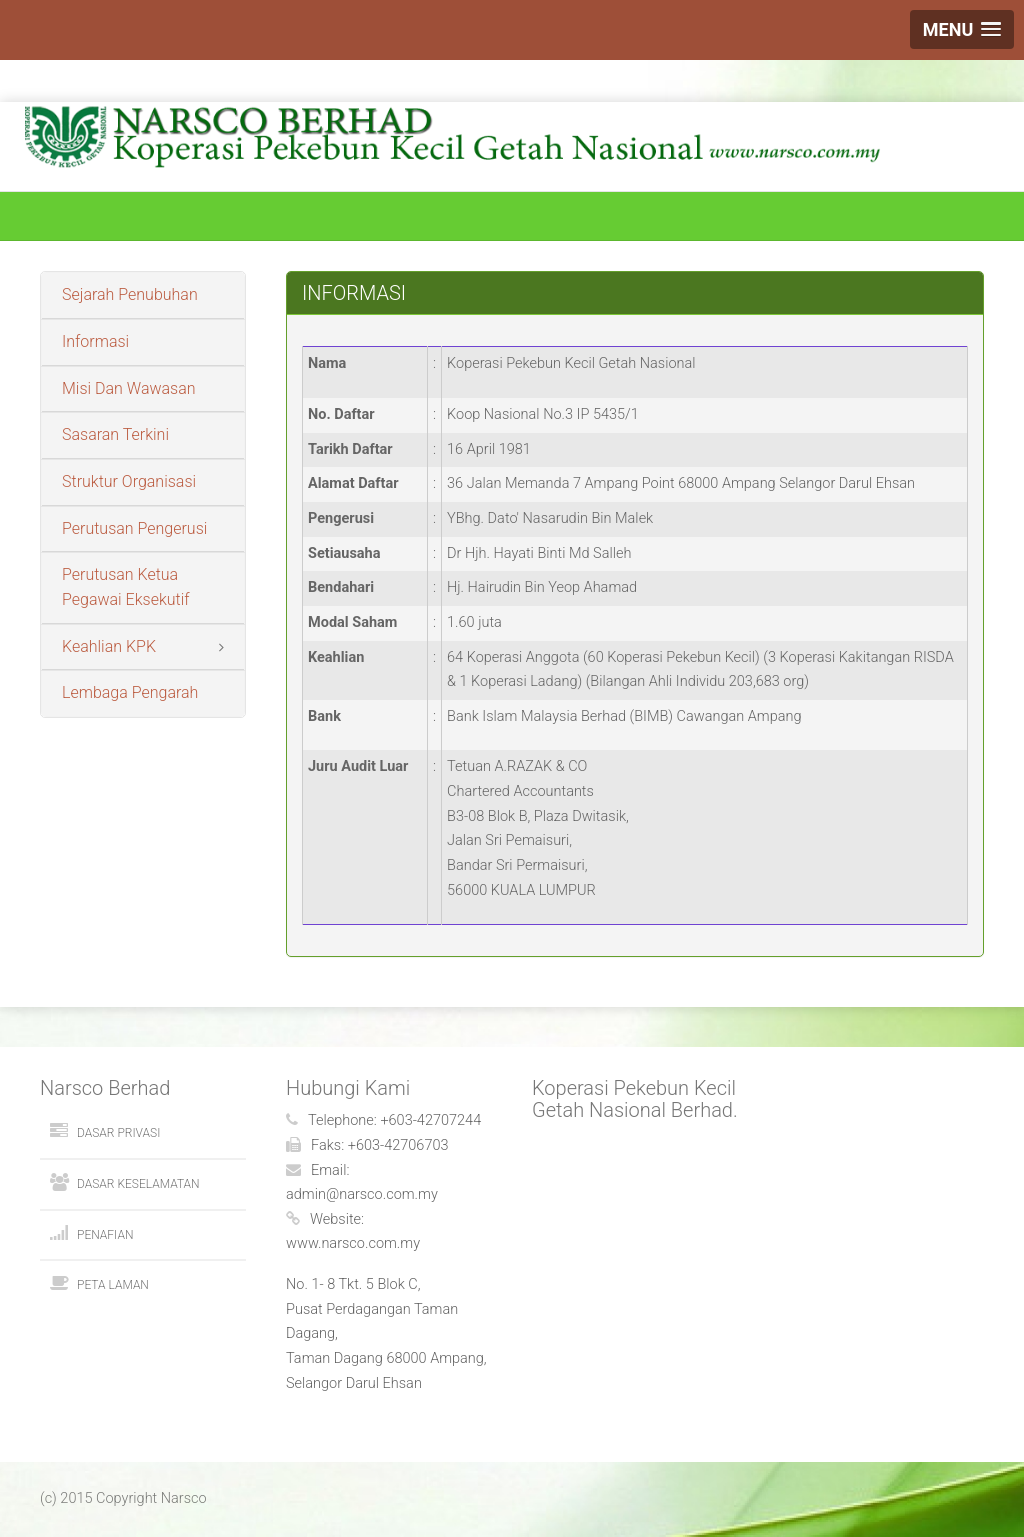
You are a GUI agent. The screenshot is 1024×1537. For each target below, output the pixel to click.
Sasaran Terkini (115, 434)
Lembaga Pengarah (130, 692)
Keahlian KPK (109, 646)
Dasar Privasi (118, 1133)
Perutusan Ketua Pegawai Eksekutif (126, 587)
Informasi (95, 341)
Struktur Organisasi (129, 481)
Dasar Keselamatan (138, 1184)
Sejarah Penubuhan (130, 294)
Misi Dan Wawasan (129, 388)
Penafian (105, 1235)
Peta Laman (113, 1285)
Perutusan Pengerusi (134, 528)
